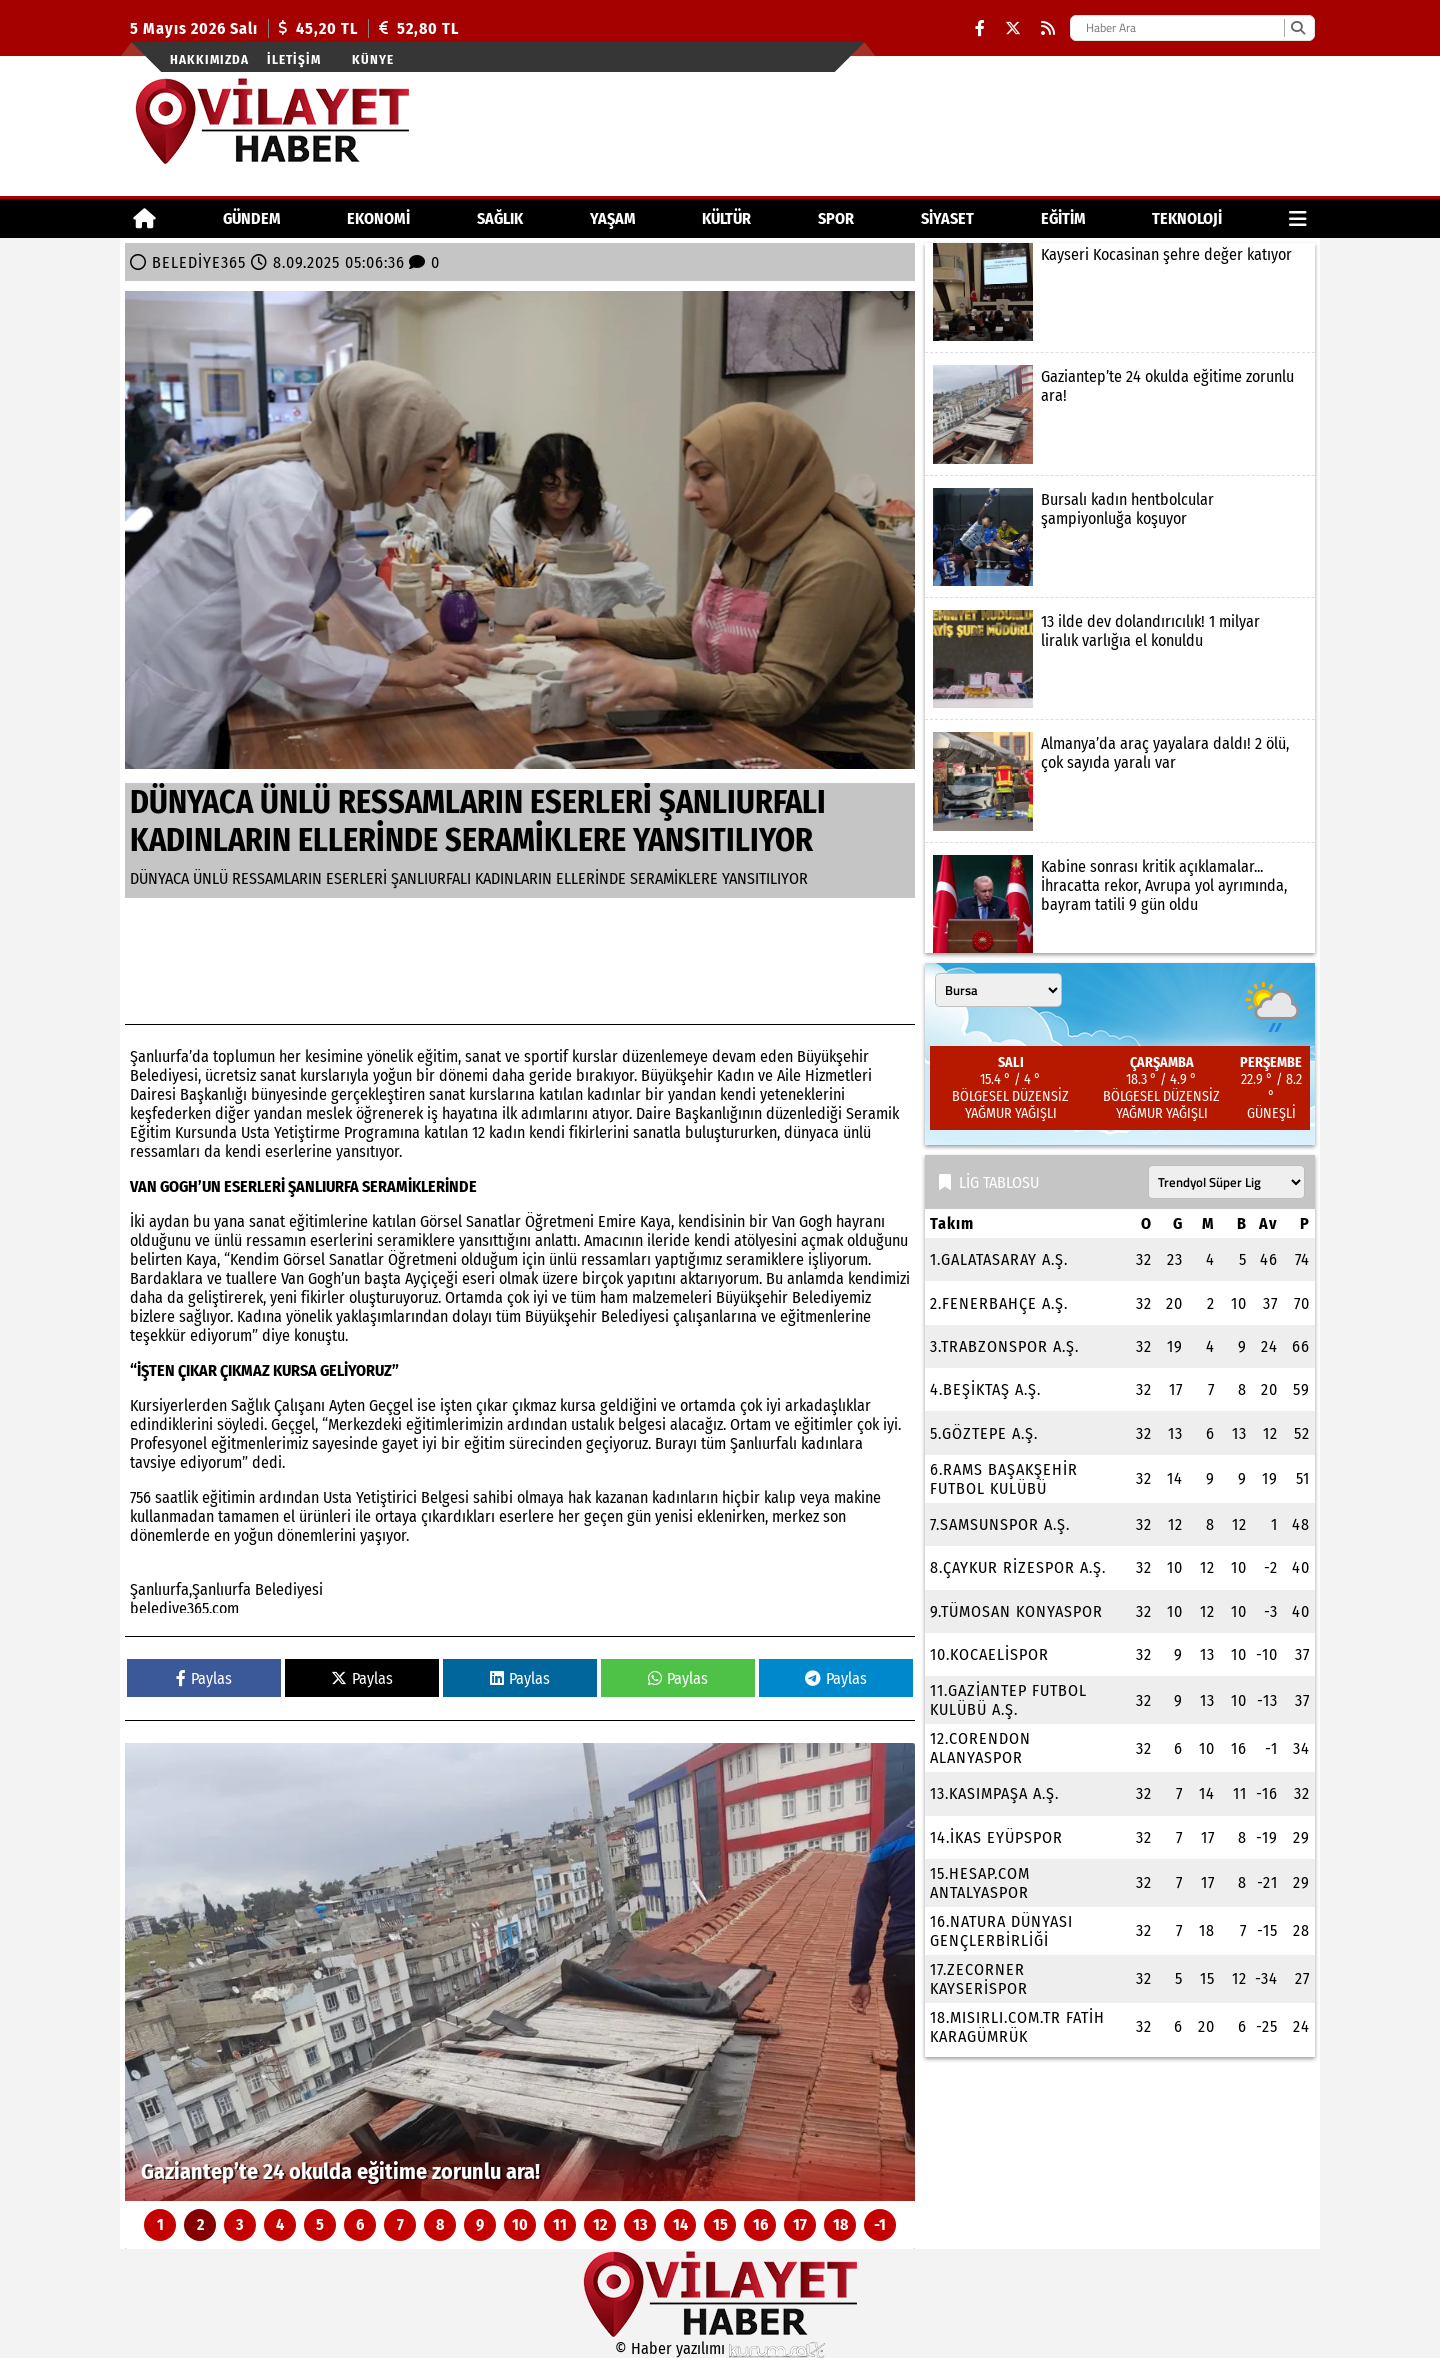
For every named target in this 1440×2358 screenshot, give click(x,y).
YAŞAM (613, 218)
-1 (880, 2224)
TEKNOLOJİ (1187, 218)
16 (760, 2224)
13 (640, 2224)
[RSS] (1048, 28)
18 (840, 2224)
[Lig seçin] (1226, 1182)
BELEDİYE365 (199, 262)
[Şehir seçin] (998, 990)
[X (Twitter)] (1013, 28)
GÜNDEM (252, 218)
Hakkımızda (209, 59)
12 (600, 2224)
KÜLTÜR (726, 218)
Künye (373, 59)
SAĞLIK (500, 218)
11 (560, 2224)
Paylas (204, 1678)
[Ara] (1297, 28)
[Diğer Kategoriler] (1298, 218)
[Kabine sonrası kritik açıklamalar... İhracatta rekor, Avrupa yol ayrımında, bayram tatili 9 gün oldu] (1120, 904)
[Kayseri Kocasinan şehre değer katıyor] (1120, 292)
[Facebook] (980, 28)
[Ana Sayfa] (144, 218)
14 (680, 2224)
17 (800, 2224)
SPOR (836, 218)
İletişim (294, 59)
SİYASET (947, 218)
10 (520, 2224)
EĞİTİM (1063, 218)
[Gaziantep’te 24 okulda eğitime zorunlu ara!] (520, 1972)
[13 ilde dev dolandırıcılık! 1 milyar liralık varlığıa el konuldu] (1120, 659)
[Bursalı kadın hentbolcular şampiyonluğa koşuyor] (1120, 537)
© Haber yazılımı (720, 2348)
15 (720, 2224)
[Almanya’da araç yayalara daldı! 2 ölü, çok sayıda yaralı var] (1120, 781)
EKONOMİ (378, 218)
